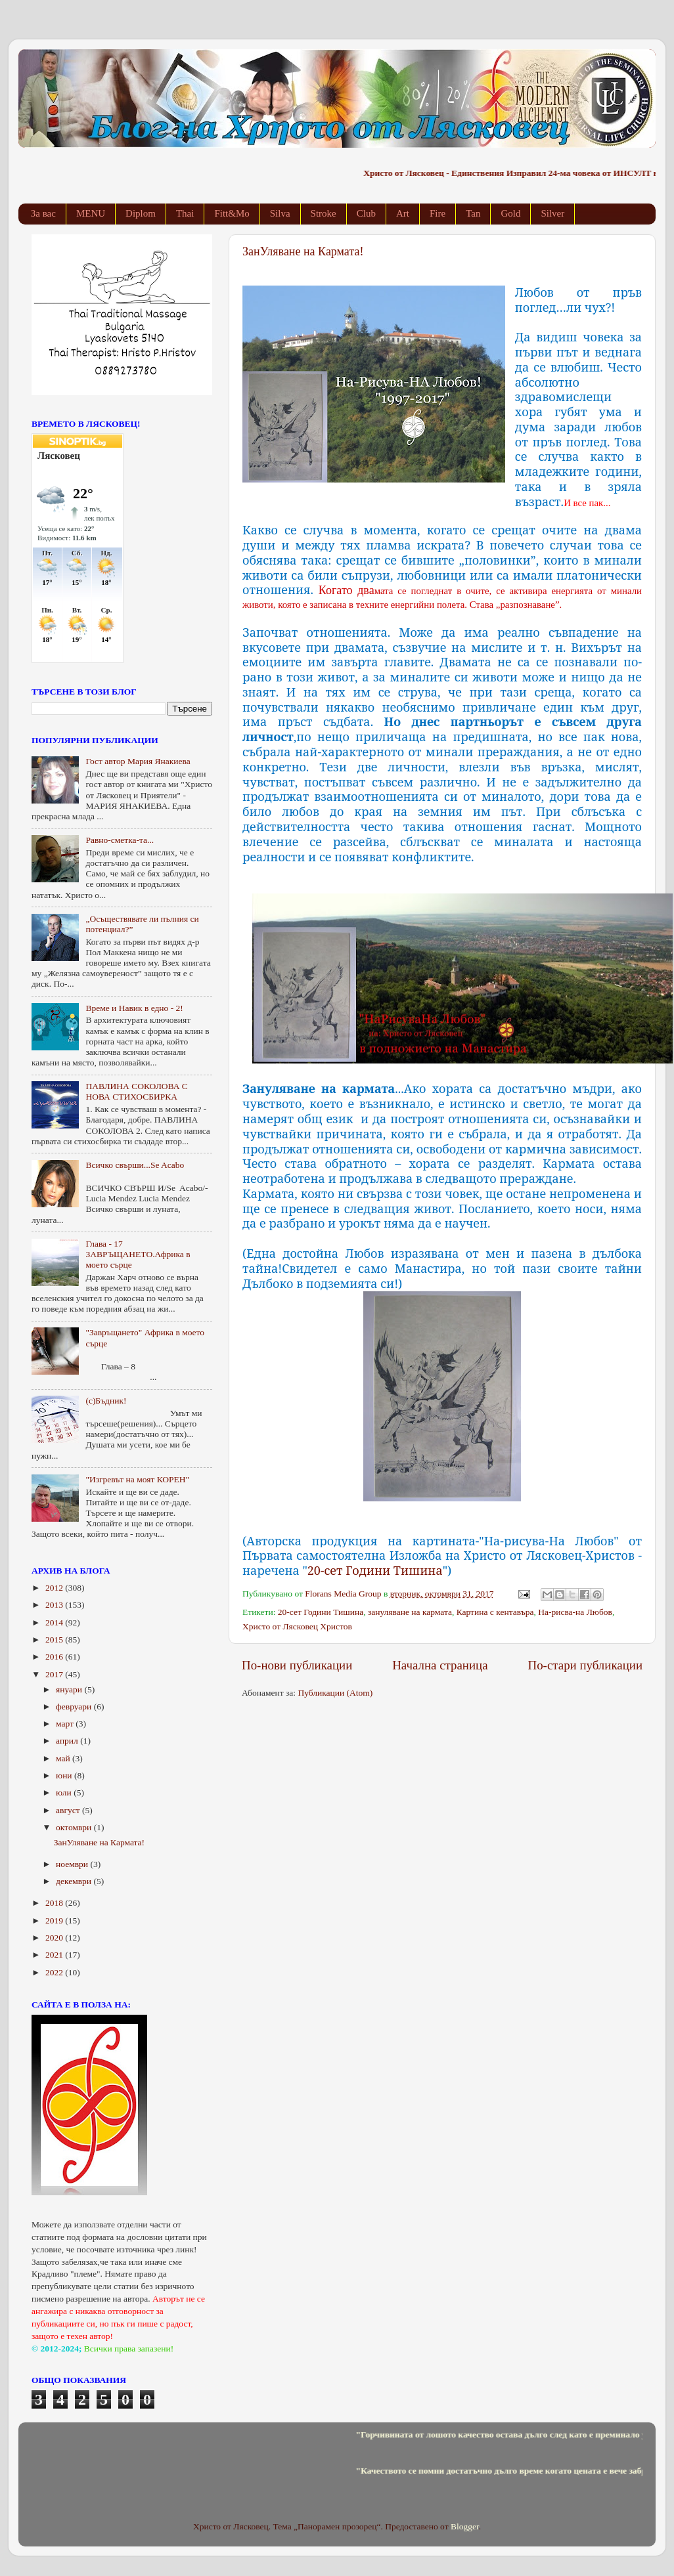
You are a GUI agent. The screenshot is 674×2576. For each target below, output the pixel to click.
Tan (473, 213)
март (66, 1723)
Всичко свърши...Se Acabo (134, 1165)
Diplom (140, 213)
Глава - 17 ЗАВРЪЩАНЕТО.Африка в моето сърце (137, 1254)
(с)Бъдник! (105, 1401)
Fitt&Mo (231, 213)
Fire (437, 213)
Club (366, 213)
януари (70, 1689)
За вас (43, 213)
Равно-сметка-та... (119, 840)
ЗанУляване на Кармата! (302, 251)
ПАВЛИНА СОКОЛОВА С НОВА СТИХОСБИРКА (136, 1091)
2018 (55, 1903)
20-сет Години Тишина (375, 1570)
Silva (280, 213)
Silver (552, 213)
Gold (510, 213)
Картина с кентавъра (495, 1612)
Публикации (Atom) (335, 1693)
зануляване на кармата (410, 1612)
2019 (55, 1920)
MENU (90, 213)
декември (74, 1881)
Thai (185, 213)
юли (65, 1792)
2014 (55, 1622)
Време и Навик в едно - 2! (134, 1008)
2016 (55, 1657)
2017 (55, 1674)
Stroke (323, 213)
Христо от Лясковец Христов (297, 1626)
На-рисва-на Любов (575, 1612)
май (64, 1758)
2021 (55, 1955)
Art (402, 213)
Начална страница (439, 1665)
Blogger (465, 2526)
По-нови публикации (297, 1665)
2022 (55, 1972)
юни (65, 1775)
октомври (75, 1827)
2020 (55, 1938)
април (68, 1741)
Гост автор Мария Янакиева (137, 761)
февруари (75, 1706)
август (69, 1810)
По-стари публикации (585, 1665)
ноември (73, 1864)
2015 (55, 1639)
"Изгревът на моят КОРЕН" (137, 1479)
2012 (55, 1588)
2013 (55, 1605)
